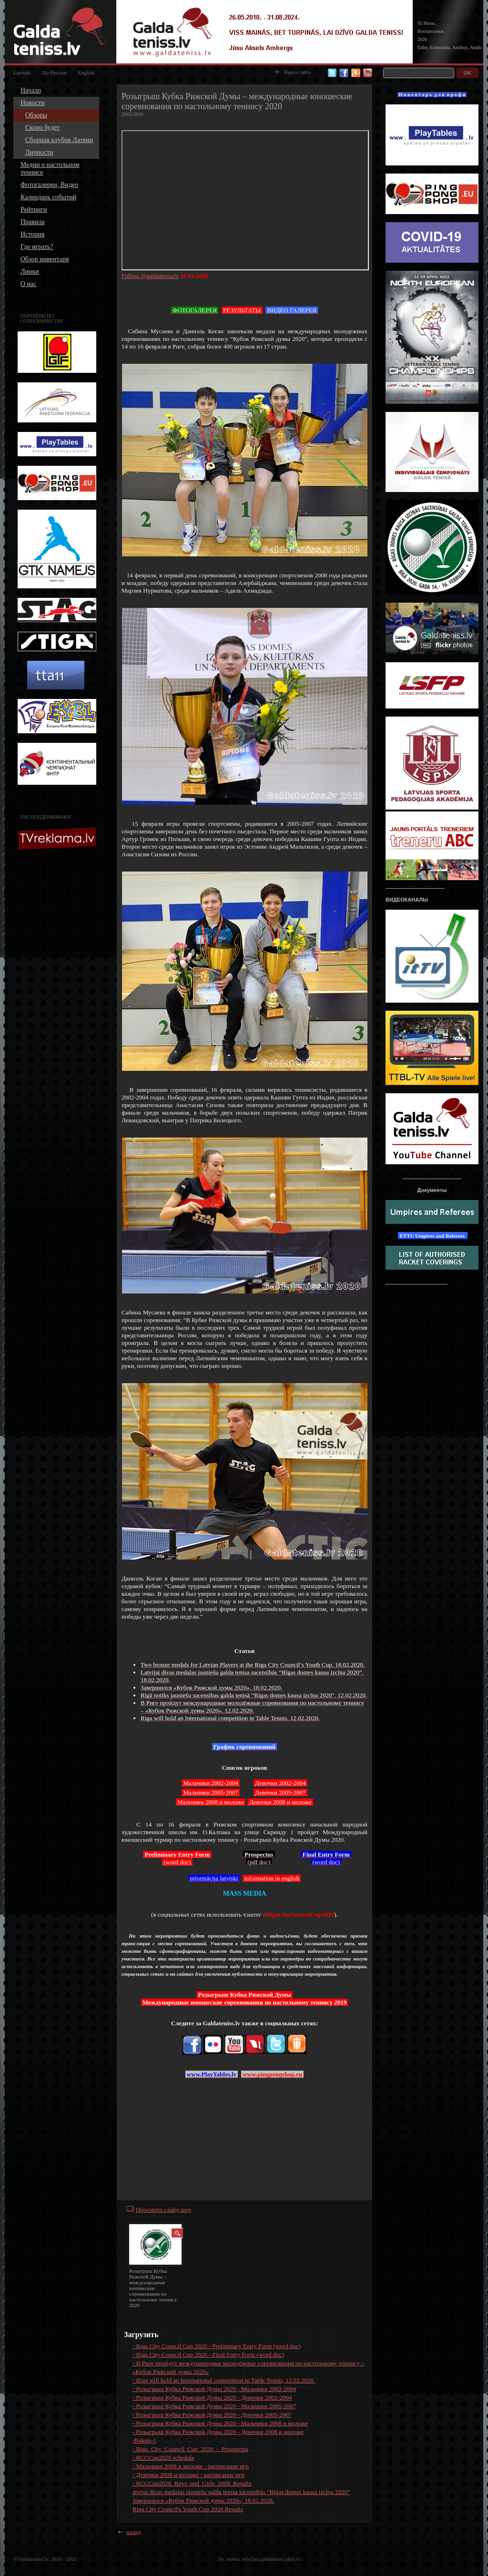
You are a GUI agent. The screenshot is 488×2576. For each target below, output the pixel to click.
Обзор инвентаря (44, 259)
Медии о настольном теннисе (50, 168)
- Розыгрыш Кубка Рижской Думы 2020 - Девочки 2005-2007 (212, 2414)
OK (468, 73)
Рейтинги (33, 209)
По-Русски (54, 72)
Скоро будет (42, 127)
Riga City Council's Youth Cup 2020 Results (187, 2509)
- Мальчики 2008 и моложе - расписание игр (190, 2466)
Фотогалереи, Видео (49, 184)
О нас (28, 283)
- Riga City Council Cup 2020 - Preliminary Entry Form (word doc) (216, 2346)
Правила (32, 222)
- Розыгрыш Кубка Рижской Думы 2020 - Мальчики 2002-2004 (214, 2388)
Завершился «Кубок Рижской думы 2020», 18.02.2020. (203, 2500)
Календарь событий (48, 197)
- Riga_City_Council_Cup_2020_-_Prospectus (190, 2449)
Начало (30, 90)
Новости (32, 102)
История (32, 234)
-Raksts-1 (144, 2440)
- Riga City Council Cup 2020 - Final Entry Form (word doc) (208, 2354)
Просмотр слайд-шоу (164, 2209)
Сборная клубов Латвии (59, 140)
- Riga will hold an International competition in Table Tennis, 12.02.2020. (223, 2380)
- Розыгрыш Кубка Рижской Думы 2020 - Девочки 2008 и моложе (218, 2431)
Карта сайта (293, 72)
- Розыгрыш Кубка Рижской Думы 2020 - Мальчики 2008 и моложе (220, 2423)
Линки (29, 271)
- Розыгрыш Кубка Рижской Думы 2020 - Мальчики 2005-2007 (214, 2406)
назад (133, 2531)
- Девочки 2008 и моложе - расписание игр (188, 2474)
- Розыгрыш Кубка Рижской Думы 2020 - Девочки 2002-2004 (212, 2397)
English (86, 72)
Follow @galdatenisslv (150, 275)
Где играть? (36, 246)
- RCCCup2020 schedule (163, 2457)
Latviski (21, 72)
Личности (39, 152)
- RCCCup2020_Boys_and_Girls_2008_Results (192, 2483)
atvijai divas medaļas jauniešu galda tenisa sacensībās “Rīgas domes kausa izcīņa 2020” (241, 2491)
